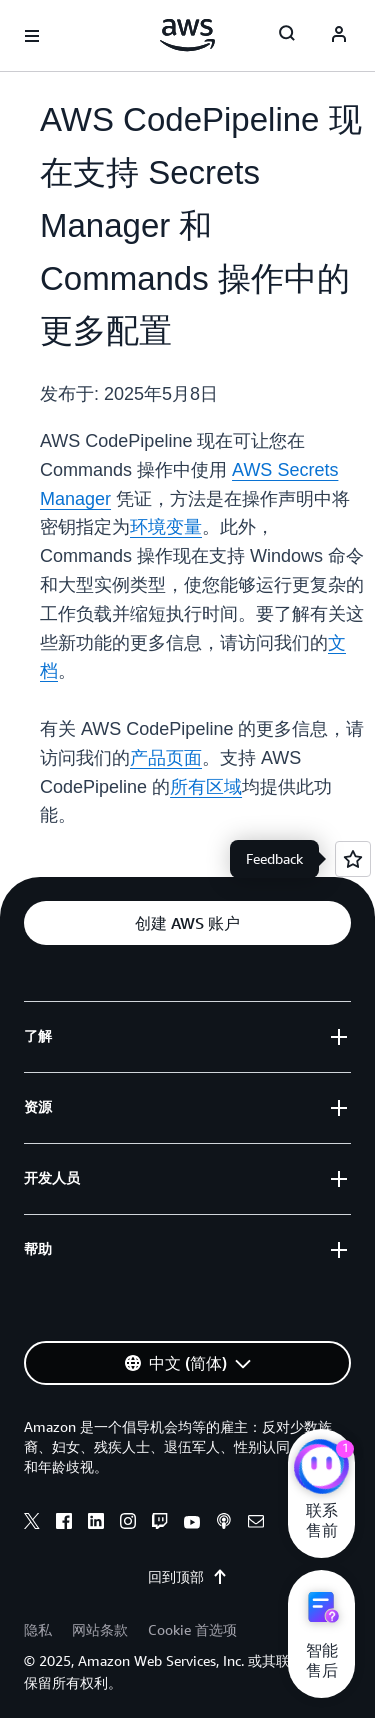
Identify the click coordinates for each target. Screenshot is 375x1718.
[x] (32, 1524)
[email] (256, 1524)
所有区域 (206, 787)
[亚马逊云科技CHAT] (321, 1469)
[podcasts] (224, 1524)
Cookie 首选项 (192, 1629)
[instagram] (128, 1524)
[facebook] (64, 1524)
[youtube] (192, 1524)
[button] (187, 923)
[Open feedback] (353, 859)
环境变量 (166, 527)
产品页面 (166, 758)
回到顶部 (188, 1577)
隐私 (38, 1629)
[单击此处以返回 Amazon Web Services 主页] (187, 35)
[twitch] (160, 1524)
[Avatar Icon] (339, 36)
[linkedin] (96, 1524)
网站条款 (100, 1629)
